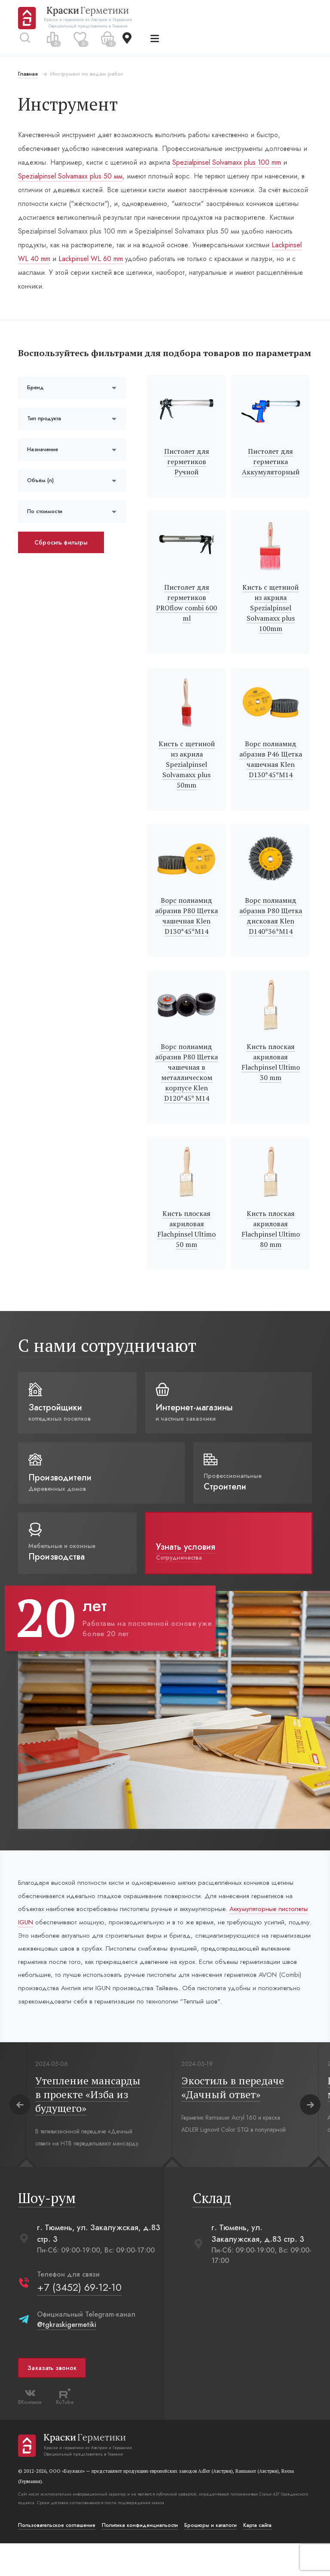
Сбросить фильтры (62, 555)
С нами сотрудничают (108, 1358)
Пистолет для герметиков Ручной (186, 474)
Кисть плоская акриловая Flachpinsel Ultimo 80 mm (270, 1242)
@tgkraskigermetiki (67, 2357)
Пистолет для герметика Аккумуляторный (270, 474)
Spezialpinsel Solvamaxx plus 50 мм (71, 176)
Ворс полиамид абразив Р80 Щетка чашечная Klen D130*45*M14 (186, 928)
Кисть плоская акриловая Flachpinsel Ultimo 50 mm (186, 1242)
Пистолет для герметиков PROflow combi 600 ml (186, 615)
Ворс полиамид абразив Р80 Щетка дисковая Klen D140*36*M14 (269, 928)
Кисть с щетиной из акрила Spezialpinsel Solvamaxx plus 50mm (187, 777)
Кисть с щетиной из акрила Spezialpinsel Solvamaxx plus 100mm (270, 620)
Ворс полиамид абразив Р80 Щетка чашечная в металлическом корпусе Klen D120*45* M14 (186, 1085)
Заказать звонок (52, 2400)
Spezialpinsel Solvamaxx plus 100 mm (227, 162)
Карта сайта (258, 2558)
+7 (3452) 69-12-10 (80, 2319)
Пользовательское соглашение (57, 2558)
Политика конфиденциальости (141, 2558)
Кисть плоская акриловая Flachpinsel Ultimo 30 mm (270, 1075)
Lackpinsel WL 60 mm (91, 259)
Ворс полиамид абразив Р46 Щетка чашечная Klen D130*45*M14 (269, 772)
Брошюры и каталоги (211, 2558)
